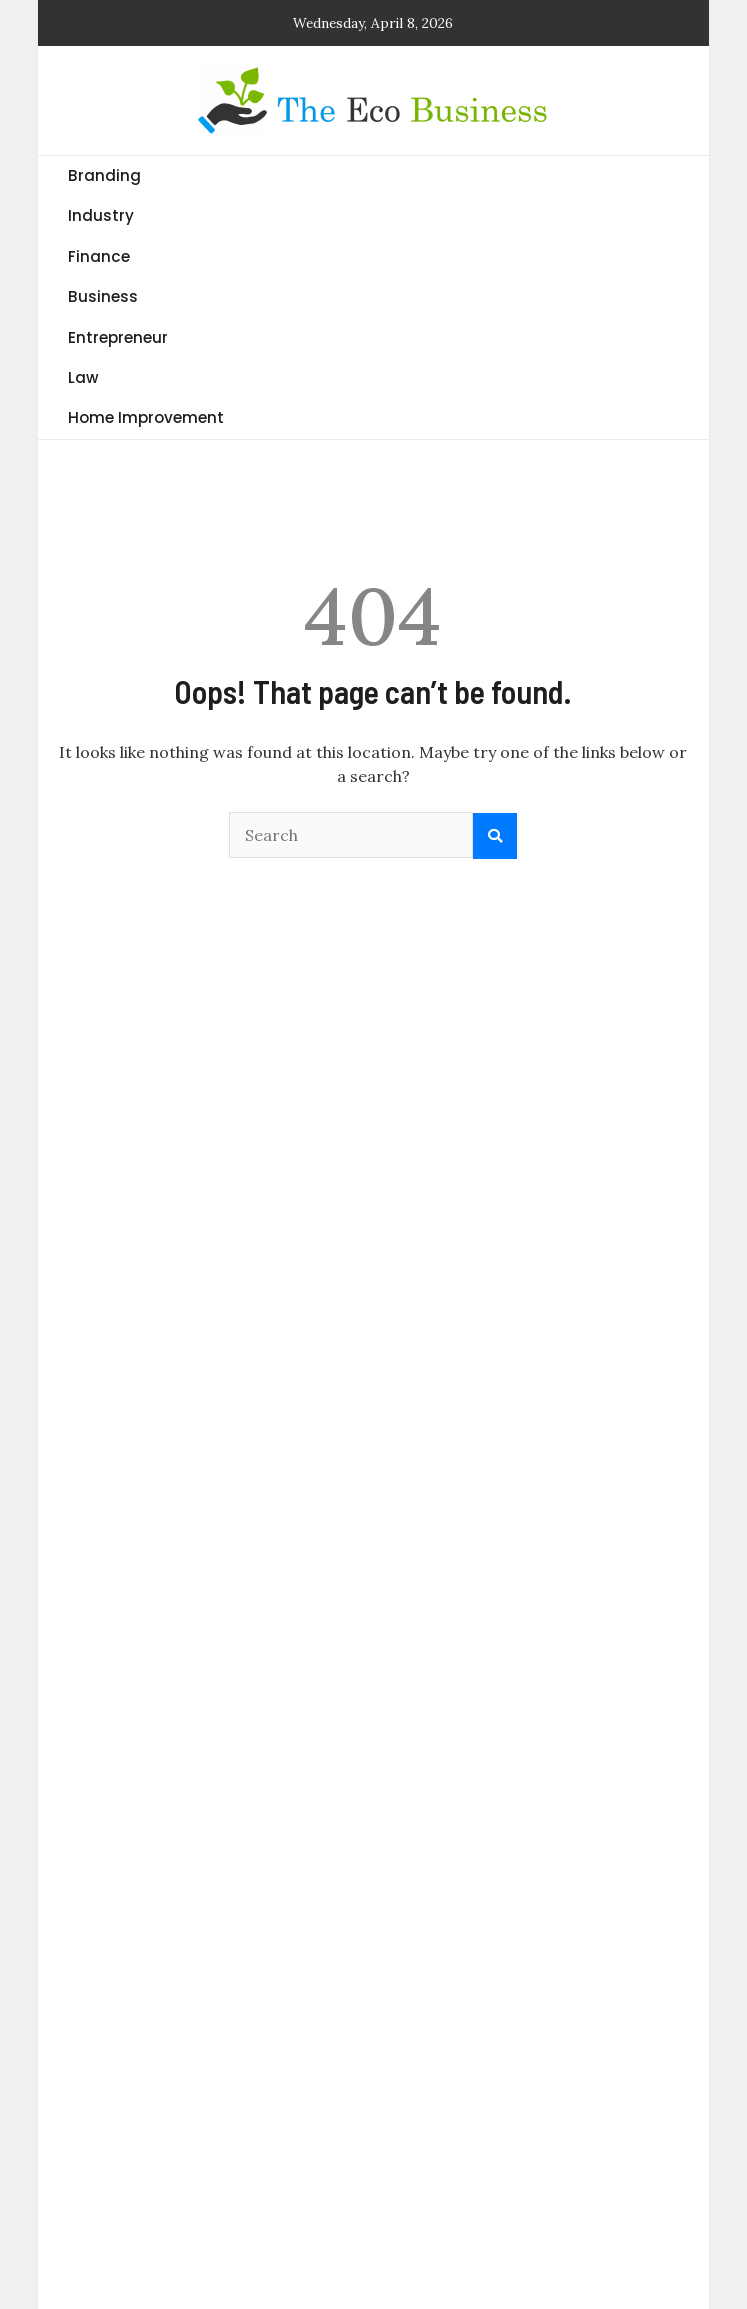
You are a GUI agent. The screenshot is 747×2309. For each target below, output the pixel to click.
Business (103, 296)
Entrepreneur (118, 337)
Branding (104, 175)
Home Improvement (146, 417)
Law (83, 377)
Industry (101, 215)
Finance (99, 256)
